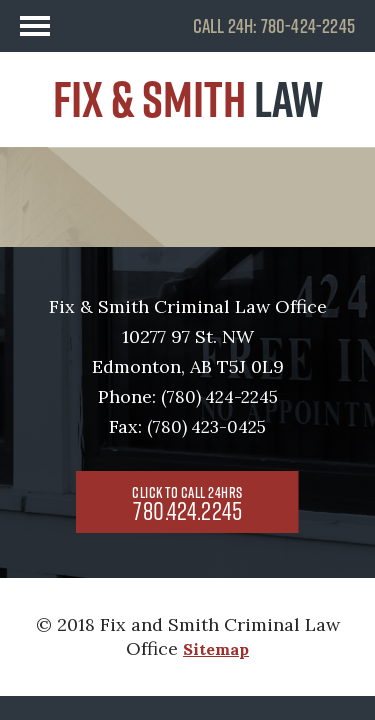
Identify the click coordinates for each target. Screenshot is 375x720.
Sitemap (216, 649)
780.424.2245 (187, 505)
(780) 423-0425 (206, 427)
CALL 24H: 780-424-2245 (274, 26)
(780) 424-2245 (219, 397)
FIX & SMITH (188, 99)
